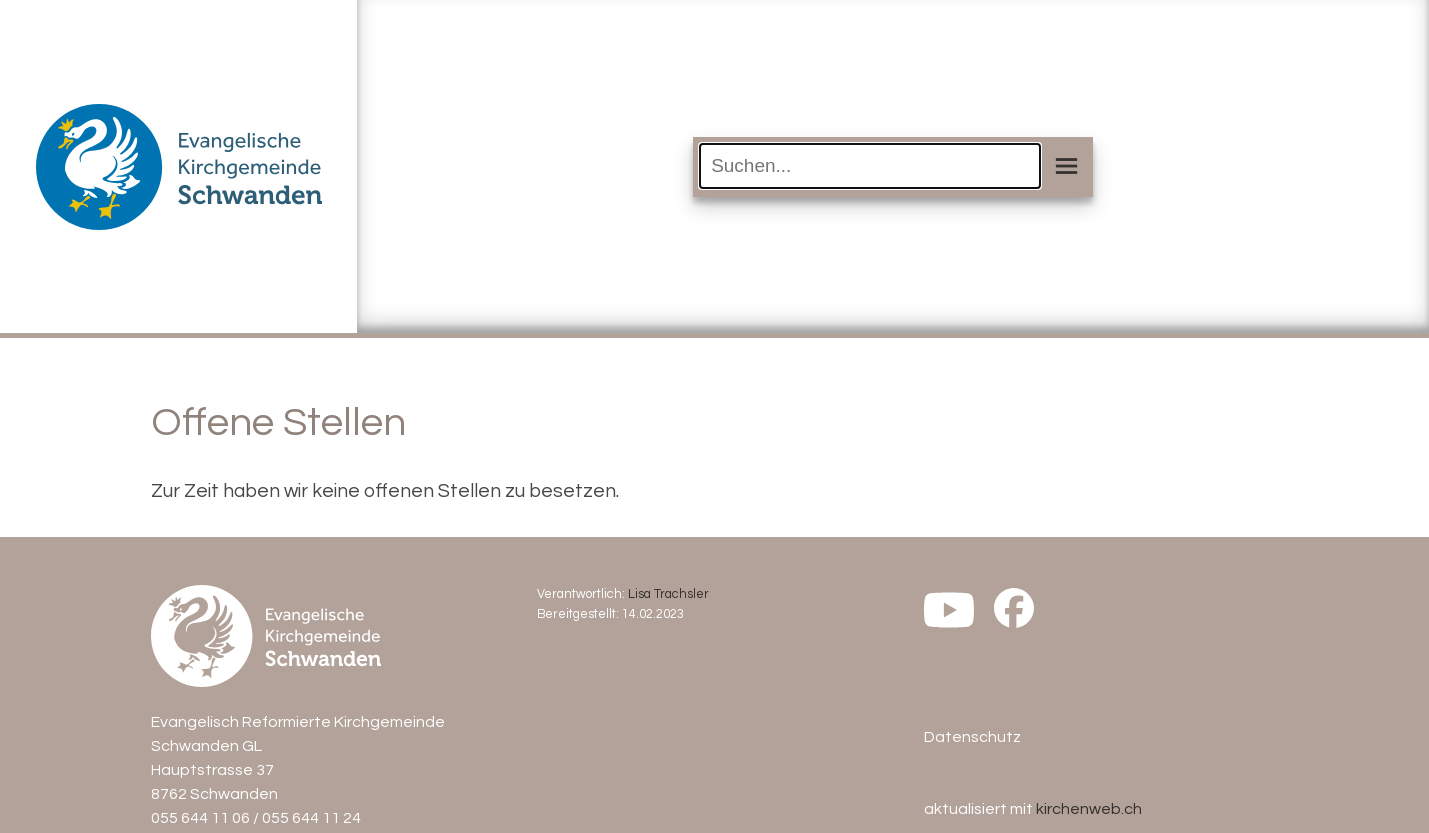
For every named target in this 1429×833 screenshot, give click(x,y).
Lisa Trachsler (668, 594)
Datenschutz (972, 737)
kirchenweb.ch (1089, 809)
